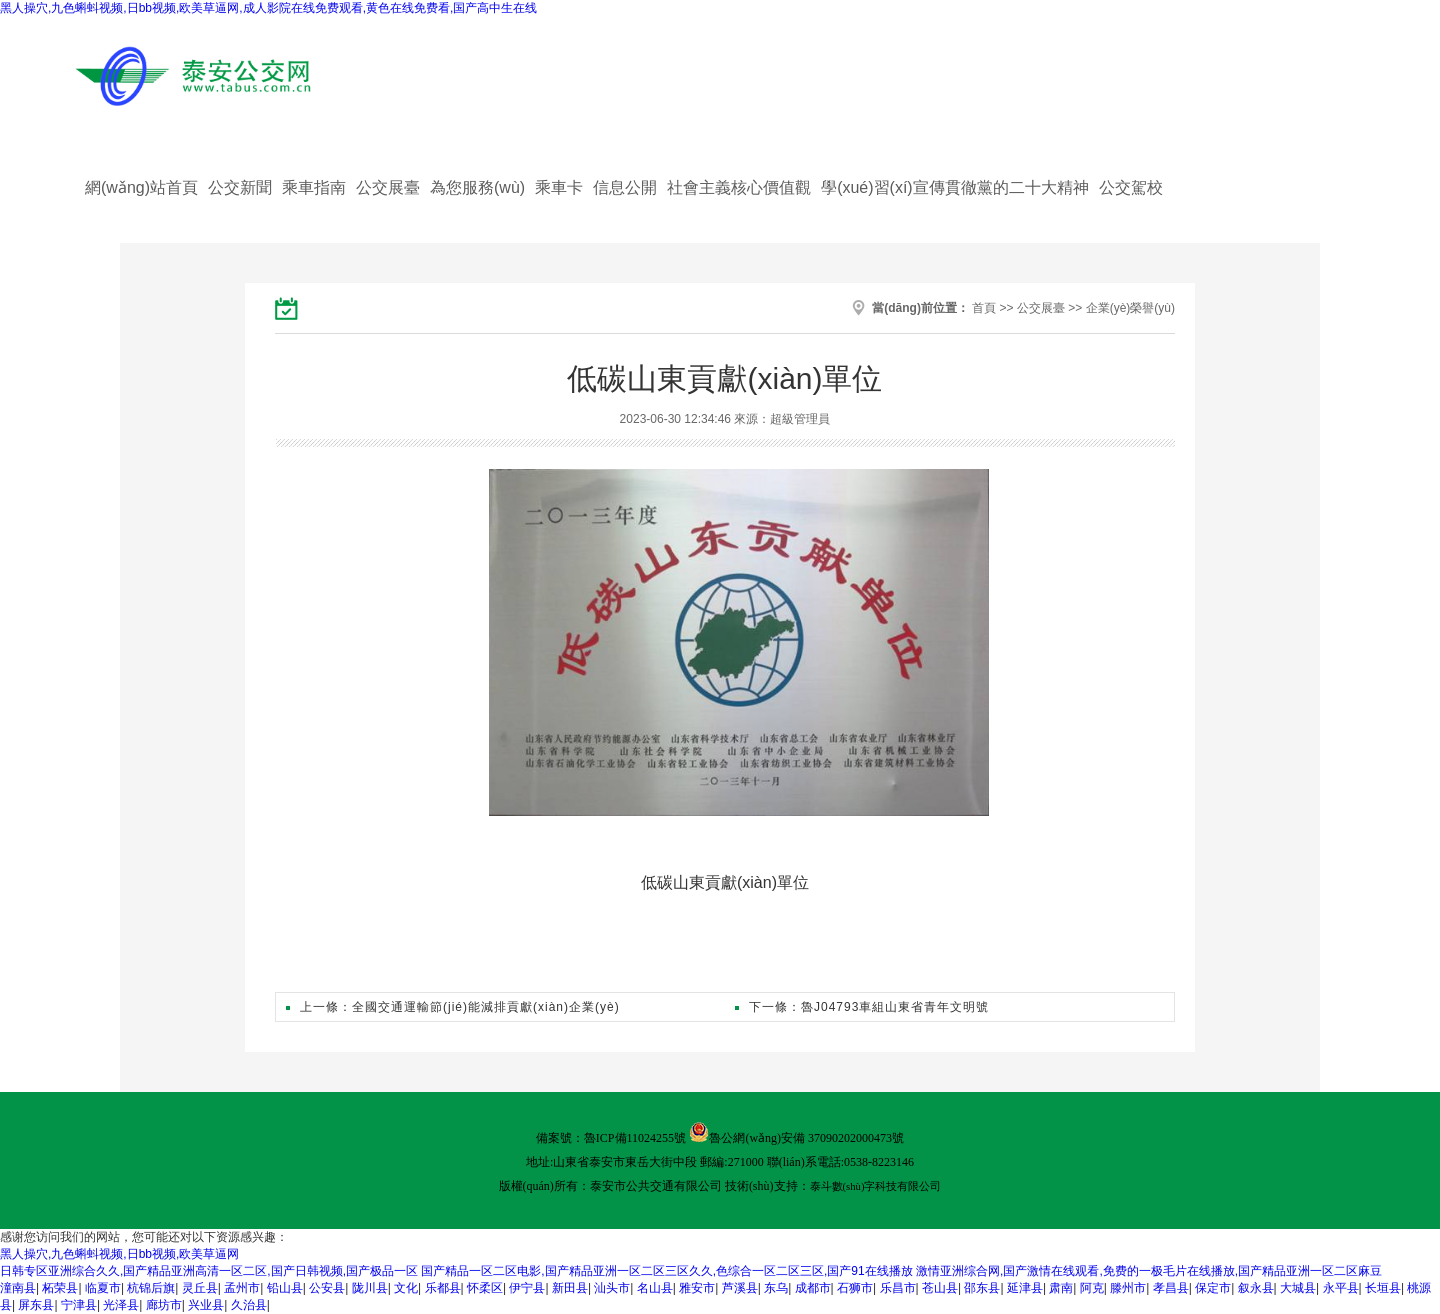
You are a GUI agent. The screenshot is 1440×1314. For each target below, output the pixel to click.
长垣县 (1383, 1288)
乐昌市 (898, 1288)
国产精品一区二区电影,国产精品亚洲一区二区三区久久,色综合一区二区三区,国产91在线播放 (666, 1271)
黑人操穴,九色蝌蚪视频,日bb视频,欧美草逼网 (119, 1254)
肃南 (1061, 1288)
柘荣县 (60, 1288)
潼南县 (18, 1288)
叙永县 (1256, 1288)
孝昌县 (1171, 1288)
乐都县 (443, 1288)
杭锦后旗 (151, 1288)
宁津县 (79, 1305)
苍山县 (940, 1288)
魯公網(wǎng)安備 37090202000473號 (806, 1138)
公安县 (327, 1288)
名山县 (655, 1288)
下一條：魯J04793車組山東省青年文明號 (862, 1007)
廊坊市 (164, 1305)
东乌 (776, 1288)
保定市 (1213, 1288)
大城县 (1298, 1288)
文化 (406, 1288)
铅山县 (285, 1288)
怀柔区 (485, 1288)
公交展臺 (1041, 308)
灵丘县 (200, 1288)
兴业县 (206, 1305)
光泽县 (121, 1305)
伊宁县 (527, 1288)
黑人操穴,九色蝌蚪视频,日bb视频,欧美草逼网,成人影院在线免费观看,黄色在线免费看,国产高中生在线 (268, 8)
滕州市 (1128, 1288)
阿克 (1092, 1288)
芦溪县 (740, 1288)
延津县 (1025, 1288)
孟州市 (242, 1288)
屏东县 (36, 1305)
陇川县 (370, 1288)
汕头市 (612, 1288)
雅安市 (697, 1288)
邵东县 (982, 1288)
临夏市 (103, 1288)
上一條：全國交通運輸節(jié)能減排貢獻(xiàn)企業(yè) (453, 1007)
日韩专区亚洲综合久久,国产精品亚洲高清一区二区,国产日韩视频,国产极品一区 (209, 1271)
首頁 (984, 308)
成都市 (813, 1288)
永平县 (1341, 1288)
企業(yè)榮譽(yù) (1130, 308)
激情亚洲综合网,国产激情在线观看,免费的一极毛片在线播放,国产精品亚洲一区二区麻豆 (1149, 1271)
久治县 (249, 1305)
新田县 (570, 1288)
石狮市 (855, 1288)
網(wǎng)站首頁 (141, 187)
